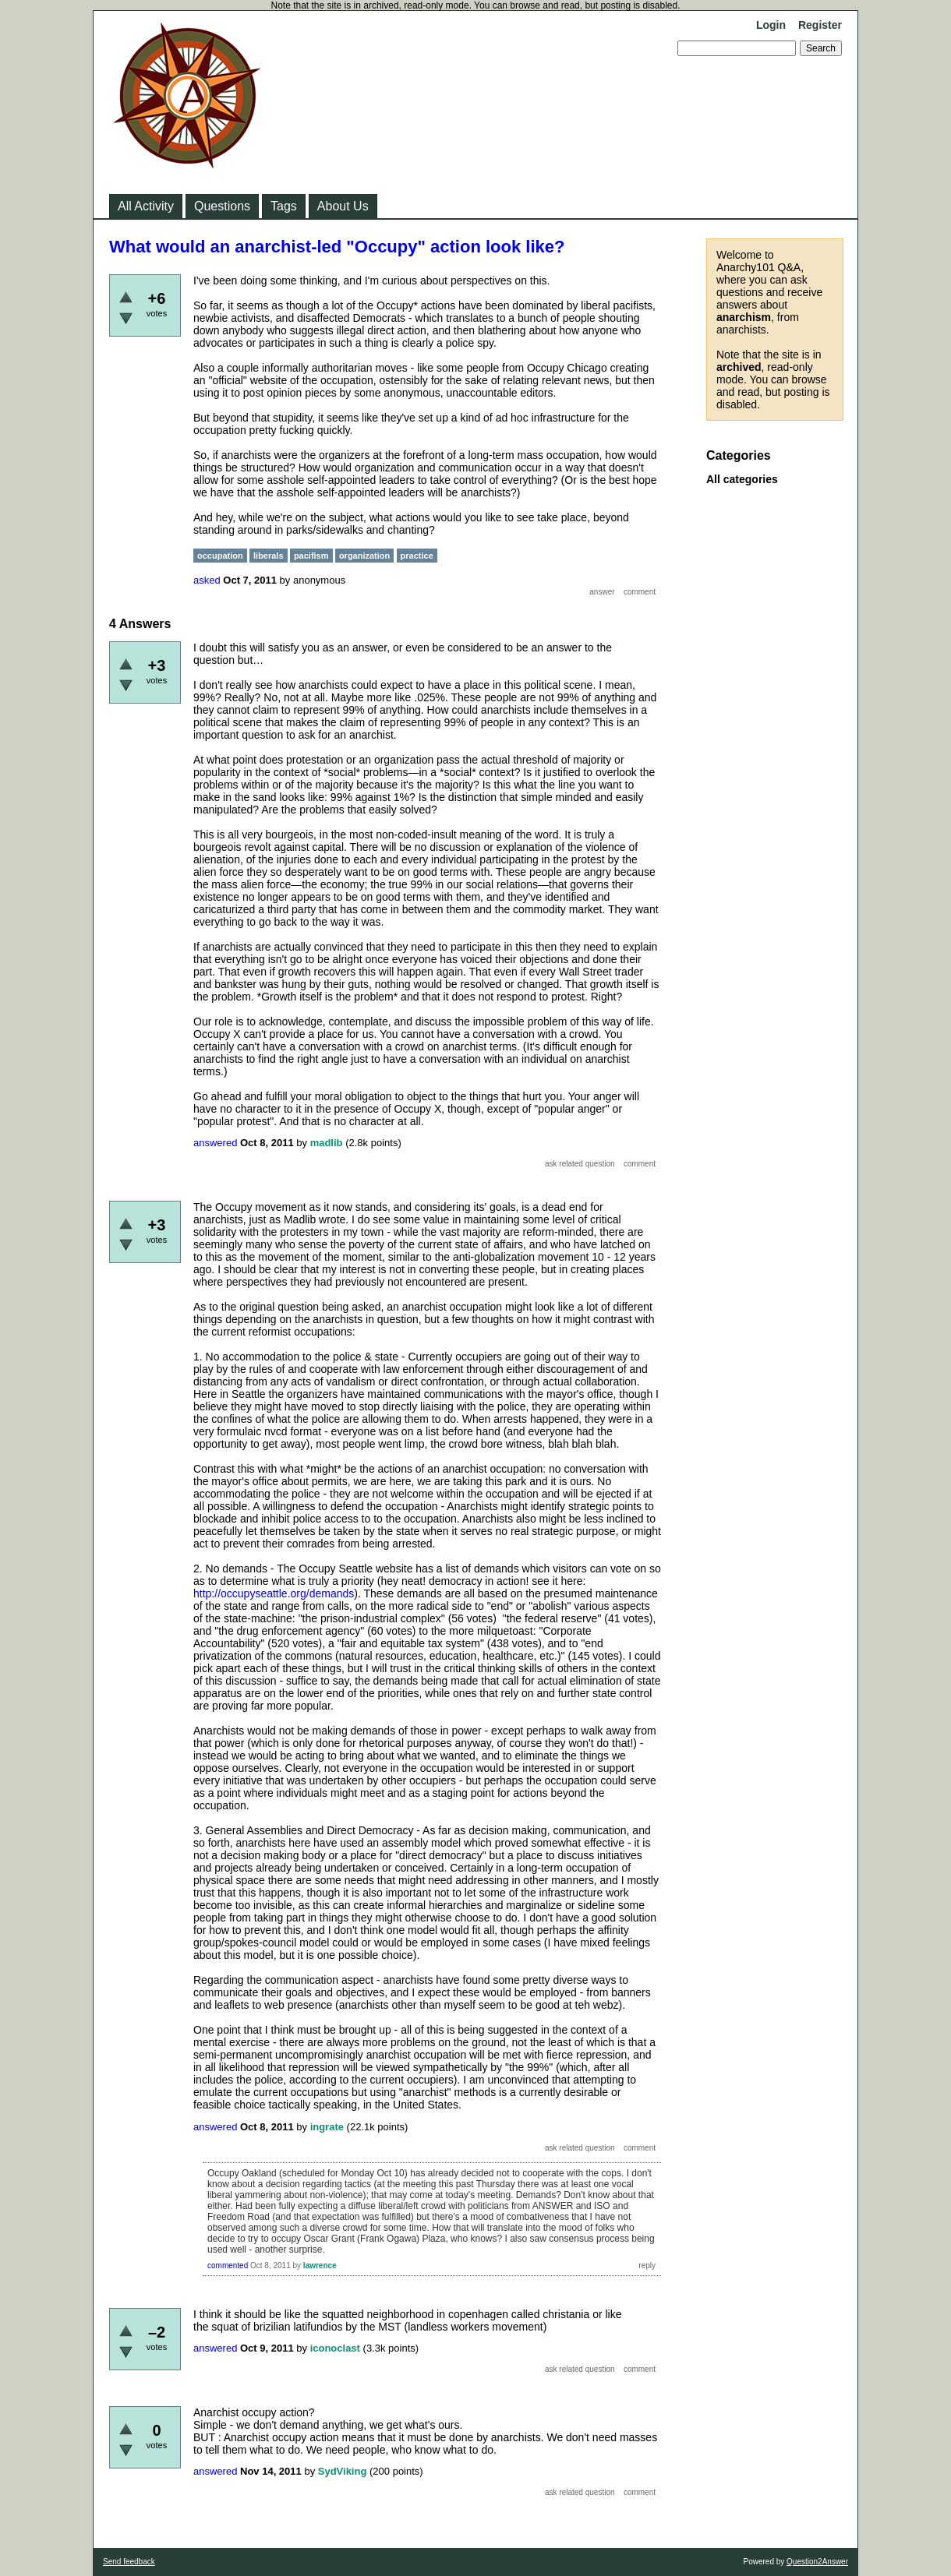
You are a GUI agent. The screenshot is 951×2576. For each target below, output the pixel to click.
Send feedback (129, 2561)
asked (207, 580)
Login (771, 25)
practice (417, 555)
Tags (283, 206)
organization (364, 555)
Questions (222, 206)
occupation (220, 555)
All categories (742, 479)
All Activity (146, 206)
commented (227, 2265)
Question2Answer (817, 2561)
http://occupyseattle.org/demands (273, 1593)
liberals (268, 555)
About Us (343, 206)
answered (215, 1143)
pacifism (311, 555)
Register (820, 25)
